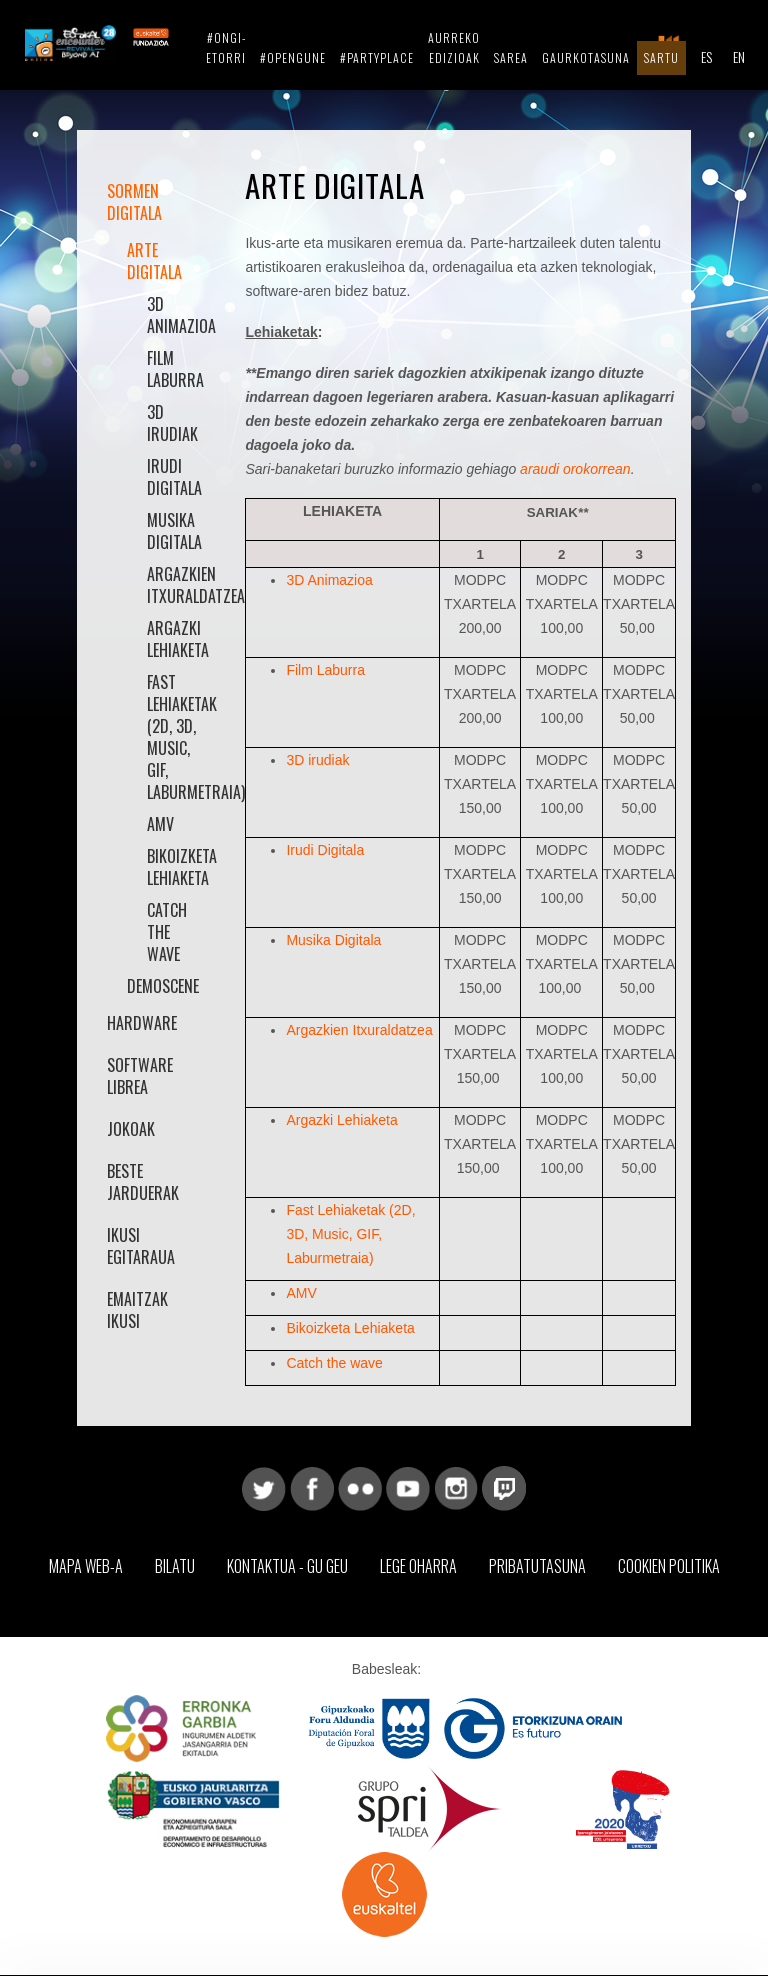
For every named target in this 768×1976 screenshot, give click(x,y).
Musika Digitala (174, 531)
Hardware (142, 1023)
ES (706, 56)
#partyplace (377, 57)
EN (739, 56)
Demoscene (163, 986)
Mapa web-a (86, 1566)
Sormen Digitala (134, 202)
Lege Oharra (418, 1566)
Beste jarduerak (143, 1182)
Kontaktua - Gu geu (287, 1566)
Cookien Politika (669, 1566)
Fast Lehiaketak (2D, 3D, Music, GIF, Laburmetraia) (174, 737)
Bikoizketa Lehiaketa (174, 867)
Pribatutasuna (537, 1566)
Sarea (511, 57)
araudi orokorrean (575, 469)
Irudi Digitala (174, 477)
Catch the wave (167, 932)
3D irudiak (172, 423)
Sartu (661, 57)
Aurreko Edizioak (454, 47)
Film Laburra (174, 369)
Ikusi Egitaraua (141, 1246)
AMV (160, 824)
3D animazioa (174, 315)
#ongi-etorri (226, 47)
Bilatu (175, 1566)
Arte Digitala (154, 261)
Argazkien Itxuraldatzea (174, 585)
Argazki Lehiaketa (174, 639)
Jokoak (131, 1129)
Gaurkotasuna (586, 57)
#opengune (293, 57)
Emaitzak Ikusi (137, 1310)
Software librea (140, 1076)
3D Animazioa (329, 580)
